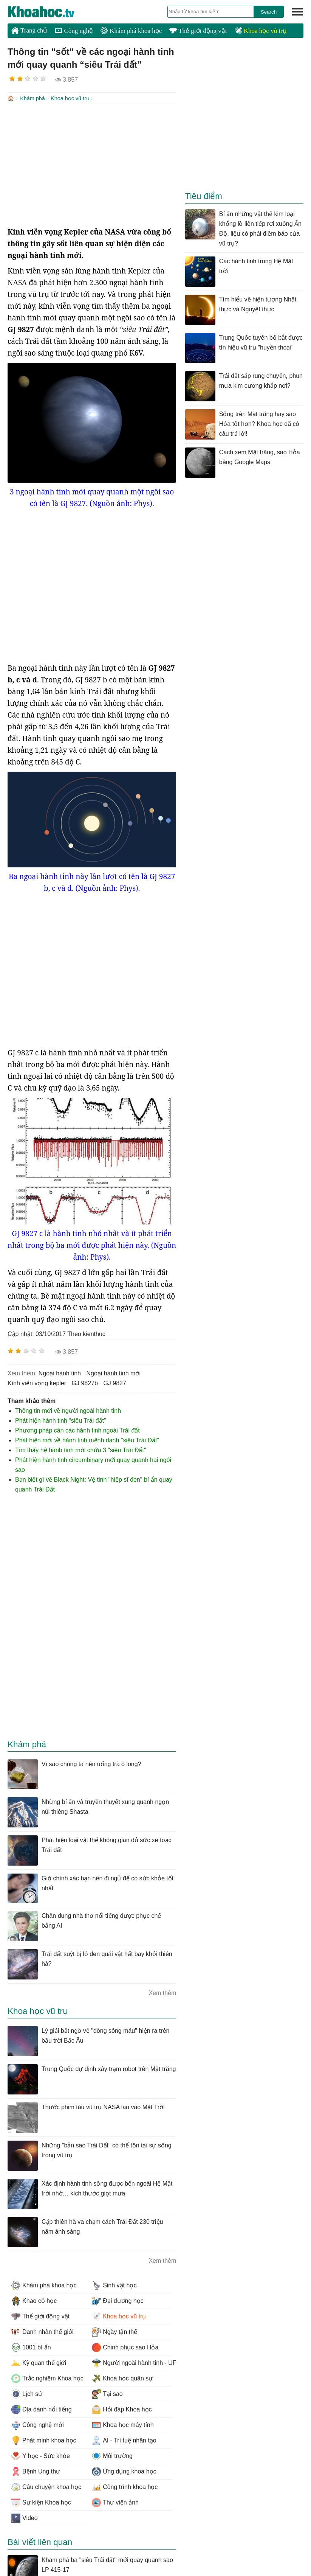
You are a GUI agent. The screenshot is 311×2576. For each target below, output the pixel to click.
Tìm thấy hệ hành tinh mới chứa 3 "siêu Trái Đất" (80, 1449)
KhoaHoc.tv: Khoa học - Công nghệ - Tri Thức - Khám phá (49, 12)
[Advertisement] (92, 165)
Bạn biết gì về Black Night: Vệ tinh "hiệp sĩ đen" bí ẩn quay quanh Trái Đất (93, 1484)
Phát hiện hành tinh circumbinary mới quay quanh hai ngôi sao (93, 1464)
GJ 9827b (85, 1382)
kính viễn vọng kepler (37, 1382)
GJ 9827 (114, 1382)
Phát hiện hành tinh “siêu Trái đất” (60, 1420)
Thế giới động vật (198, 30)
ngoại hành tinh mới (113, 1372)
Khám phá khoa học (131, 30)
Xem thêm (162, 1992)
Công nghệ (74, 30)
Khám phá (32, 98)
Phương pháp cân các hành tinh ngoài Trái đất (77, 1429)
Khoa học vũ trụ (261, 30)
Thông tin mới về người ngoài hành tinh (68, 1410)
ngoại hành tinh (60, 1372)
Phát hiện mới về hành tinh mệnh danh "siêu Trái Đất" (87, 1439)
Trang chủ (29, 30)
